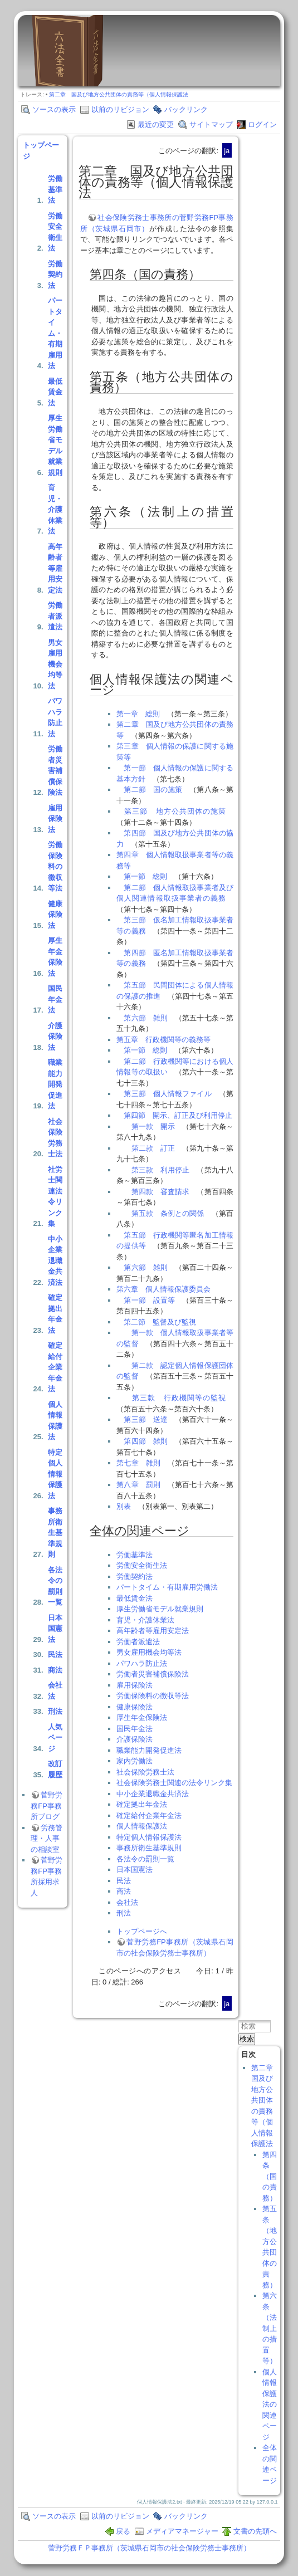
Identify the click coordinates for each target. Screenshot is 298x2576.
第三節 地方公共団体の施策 (175, 811)
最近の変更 (156, 124)
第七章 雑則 (138, 1463)
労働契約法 (55, 275)
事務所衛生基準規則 (55, 1532)
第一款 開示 (153, 1126)
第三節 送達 (146, 1419)
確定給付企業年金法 (55, 1367)
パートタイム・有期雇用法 (55, 333)
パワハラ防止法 (55, 717)
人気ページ (55, 1738)
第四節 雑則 (146, 1441)
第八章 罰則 (138, 1484)
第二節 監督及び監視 (160, 1322)
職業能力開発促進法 (55, 1084)
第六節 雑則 (146, 1018)
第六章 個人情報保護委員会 (163, 1289)
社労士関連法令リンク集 (55, 1196)
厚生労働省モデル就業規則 (55, 445)
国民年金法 (55, 999)
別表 (123, 1506)
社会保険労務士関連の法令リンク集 (174, 1782)
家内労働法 (134, 1761)
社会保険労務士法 (55, 1138)
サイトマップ (211, 124)
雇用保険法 (55, 819)
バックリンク (186, 109)
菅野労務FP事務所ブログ (46, 1806)
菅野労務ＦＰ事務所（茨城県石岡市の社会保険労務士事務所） (149, 2548)
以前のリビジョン (120, 109)
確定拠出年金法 (55, 1314)
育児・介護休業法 (55, 509)
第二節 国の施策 (153, 789)
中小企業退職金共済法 (55, 1261)
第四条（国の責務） (269, 2176)
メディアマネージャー (182, 2531)
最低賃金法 (55, 392)
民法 (55, 1654)
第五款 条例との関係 (167, 1213)
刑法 (55, 1711)
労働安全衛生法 (55, 232)
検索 (247, 2039)
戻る (123, 2531)
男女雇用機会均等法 (55, 664)
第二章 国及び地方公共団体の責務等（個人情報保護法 (118, 94)
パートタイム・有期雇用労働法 (167, 1587)
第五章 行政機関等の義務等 (163, 1039)
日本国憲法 (55, 1629)
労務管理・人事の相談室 (46, 1839)
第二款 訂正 (153, 1148)
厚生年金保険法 (55, 956)
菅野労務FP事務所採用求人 (46, 1876)
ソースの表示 (54, 109)
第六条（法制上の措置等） (269, 2328)
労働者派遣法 (55, 616)
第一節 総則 (145, 876)
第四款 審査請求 (160, 1191)
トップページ (41, 150)
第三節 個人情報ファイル (167, 1093)
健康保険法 (55, 915)
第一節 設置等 (149, 1300)
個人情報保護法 (55, 1420)
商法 (55, 1670)
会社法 (55, 1690)
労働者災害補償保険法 (55, 770)
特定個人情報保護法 (55, 1474)
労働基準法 (55, 189)
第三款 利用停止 (160, 1170)
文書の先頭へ (255, 2531)
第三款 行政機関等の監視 (179, 1398)
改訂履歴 (55, 1769)
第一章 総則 (138, 714)
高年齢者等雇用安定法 (55, 568)
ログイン (262, 124)
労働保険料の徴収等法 (55, 866)
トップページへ (141, 1931)
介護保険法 (55, 1036)
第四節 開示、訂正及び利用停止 (178, 1115)
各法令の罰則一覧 (55, 1586)
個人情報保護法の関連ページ (269, 2404)
